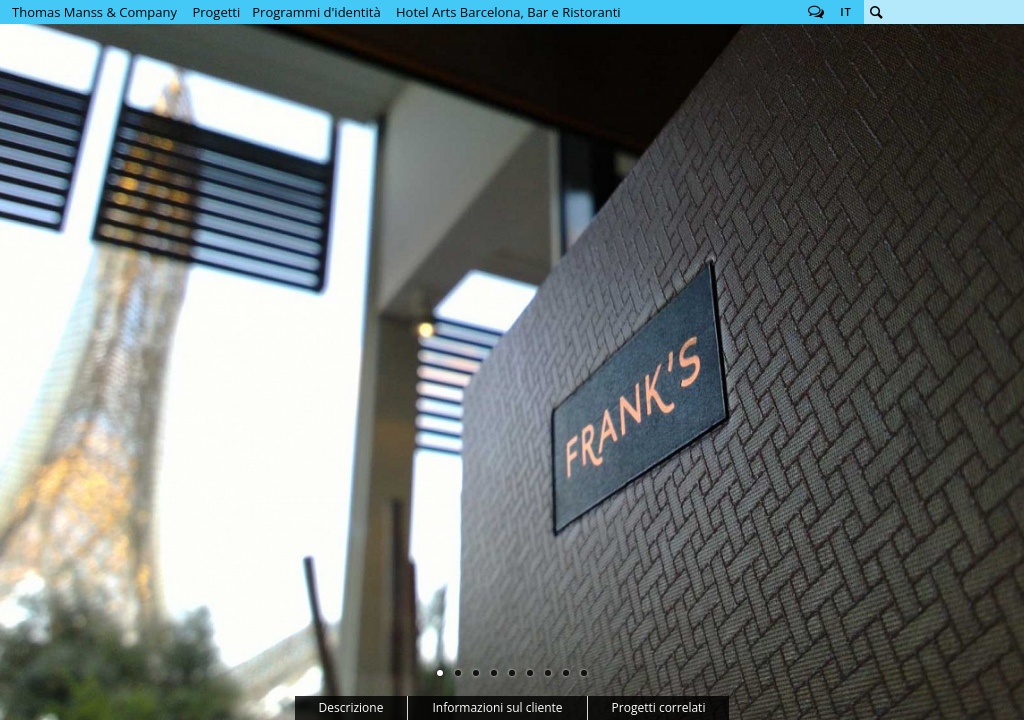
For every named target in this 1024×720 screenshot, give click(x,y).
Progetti (216, 12)
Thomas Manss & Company (94, 12)
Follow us (816, 12)
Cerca (876, 12)
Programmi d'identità (316, 12)
